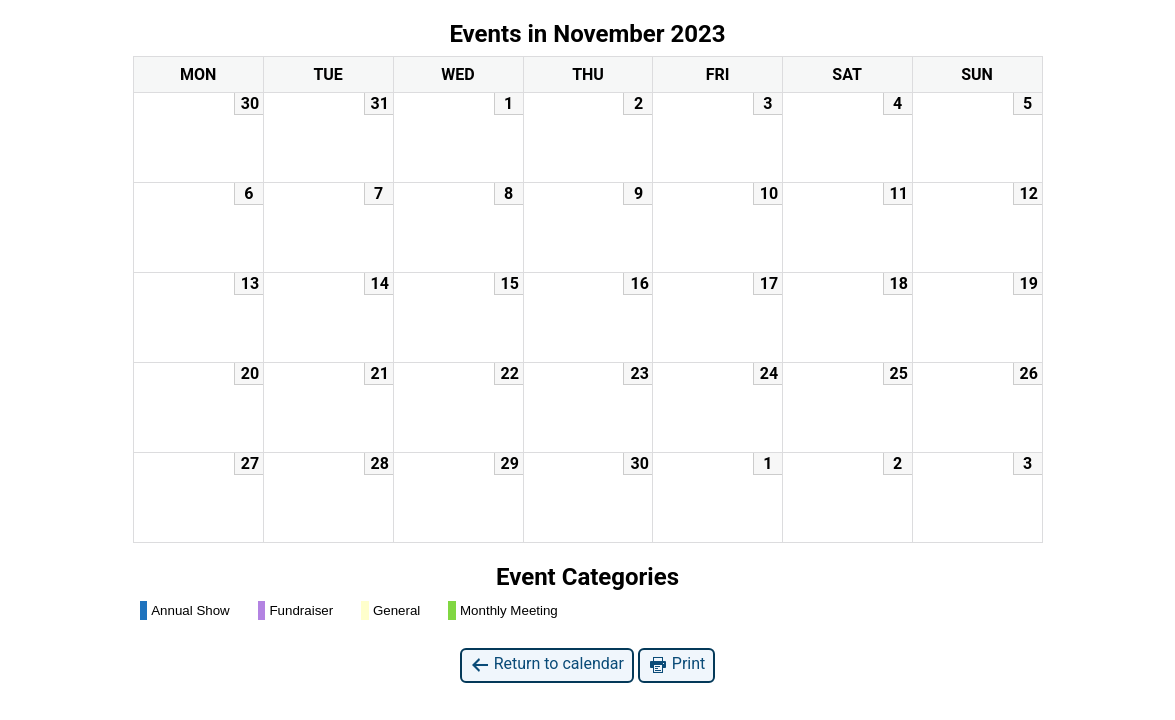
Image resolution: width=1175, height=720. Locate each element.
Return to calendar (547, 664)
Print (676, 664)
